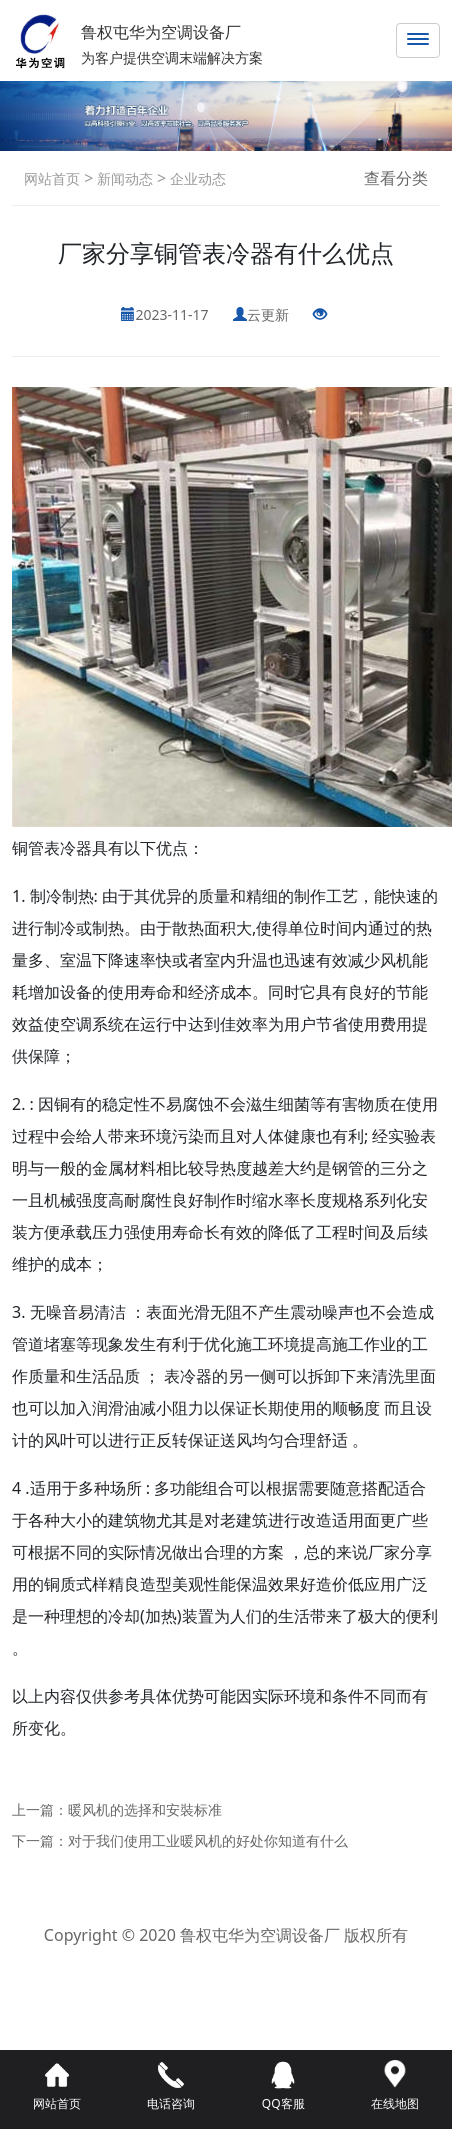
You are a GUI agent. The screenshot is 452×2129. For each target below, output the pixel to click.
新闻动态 (123, 178)
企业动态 (196, 178)
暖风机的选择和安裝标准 (145, 1809)
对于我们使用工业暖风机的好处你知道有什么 (208, 1840)
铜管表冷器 (52, 848)
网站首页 (52, 178)
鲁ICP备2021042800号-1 (225, 1963)
